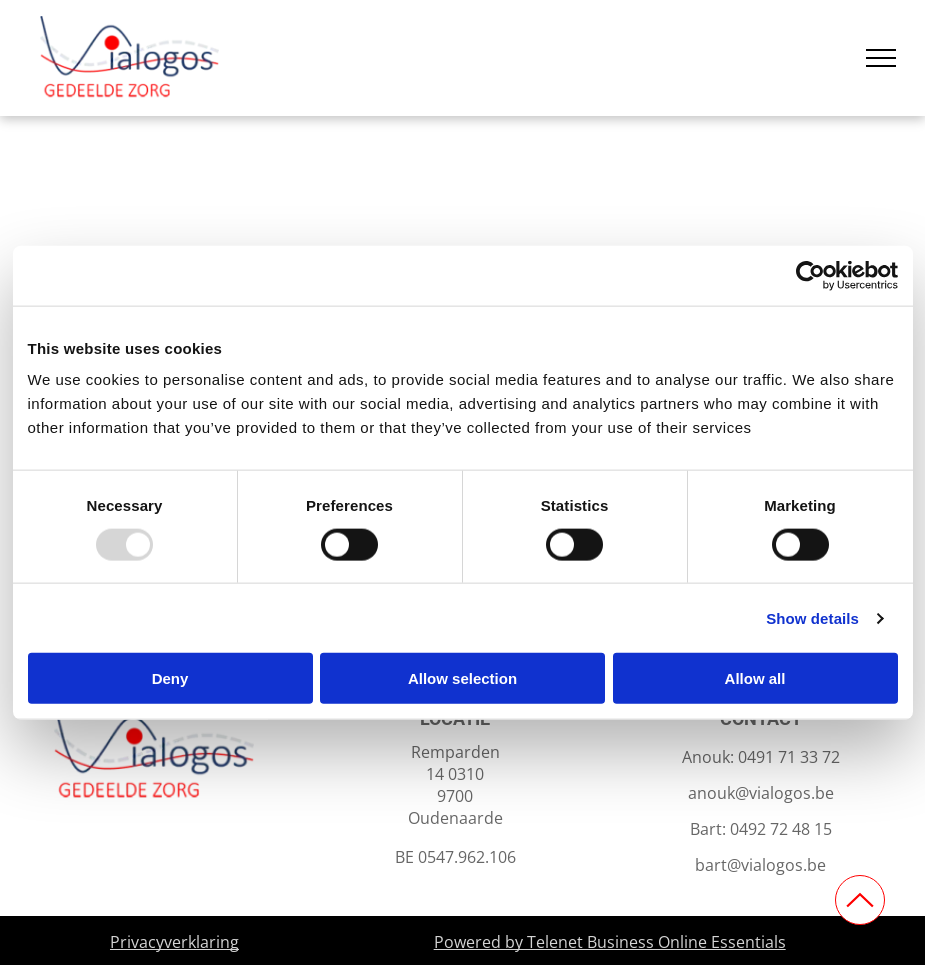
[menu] (881, 58)
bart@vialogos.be (760, 865)
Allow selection (462, 678)
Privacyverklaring (174, 942)
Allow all (755, 678)
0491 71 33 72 (789, 757)
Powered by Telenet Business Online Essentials (610, 942)
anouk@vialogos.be (761, 793)
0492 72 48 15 (781, 829)
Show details (812, 617)
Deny (170, 678)
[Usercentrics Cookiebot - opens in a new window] (810, 275)
